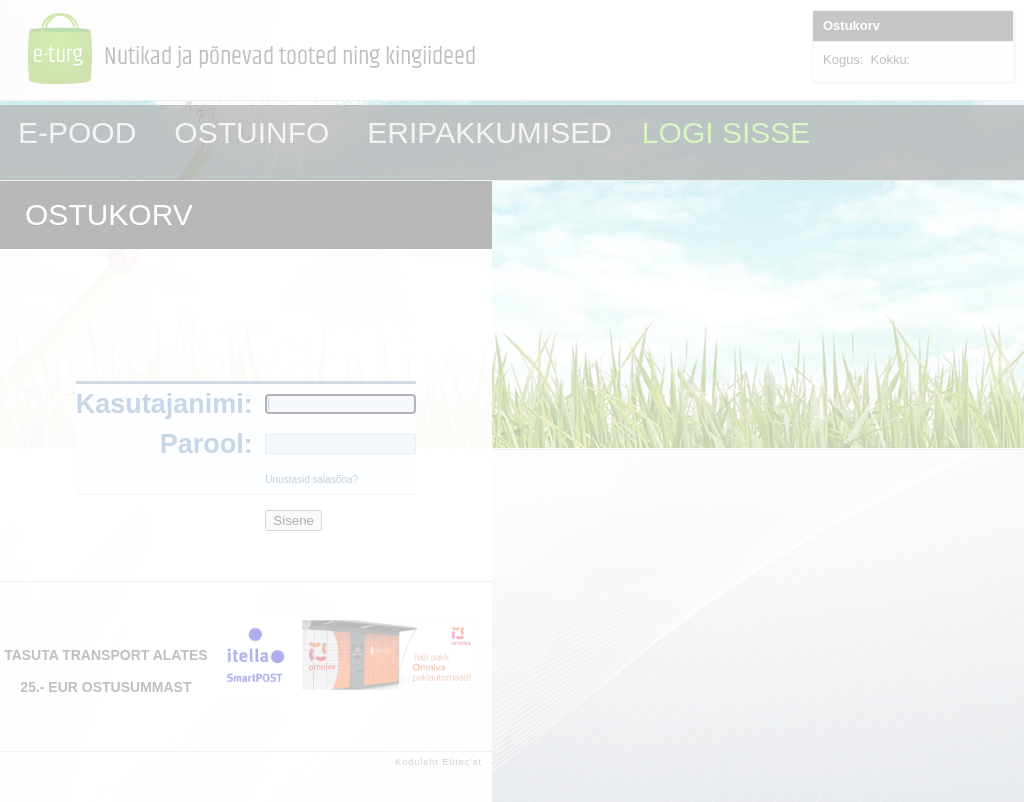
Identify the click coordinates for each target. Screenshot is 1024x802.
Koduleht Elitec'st (438, 762)
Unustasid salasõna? (311, 479)
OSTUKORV (109, 214)
